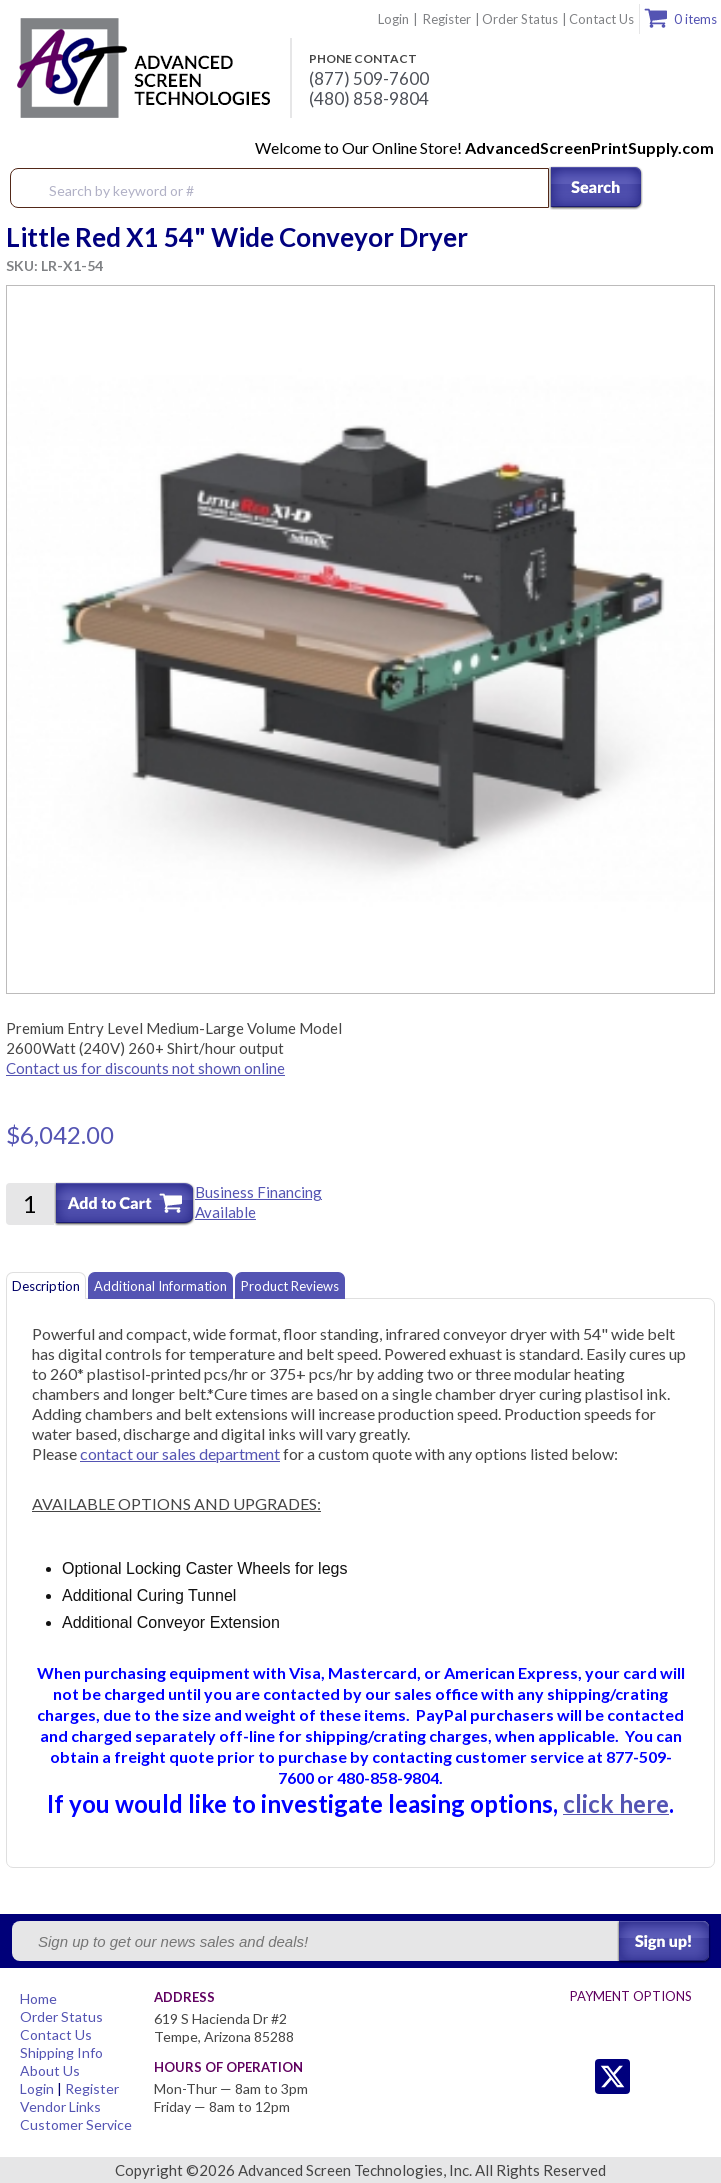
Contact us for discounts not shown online (145, 1068)
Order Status (520, 19)
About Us (50, 2070)
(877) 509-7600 (369, 79)
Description (46, 1286)
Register (447, 19)
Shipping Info (61, 2052)
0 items (695, 19)
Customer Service (76, 2124)
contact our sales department (180, 1453)
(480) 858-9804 (369, 99)
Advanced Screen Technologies (141, 69)
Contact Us (601, 19)
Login (393, 19)
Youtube (692, 2076)
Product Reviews (290, 1286)
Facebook (652, 2076)
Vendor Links (60, 2106)
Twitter (572, 2076)
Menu (693, 189)
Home (38, 1998)
